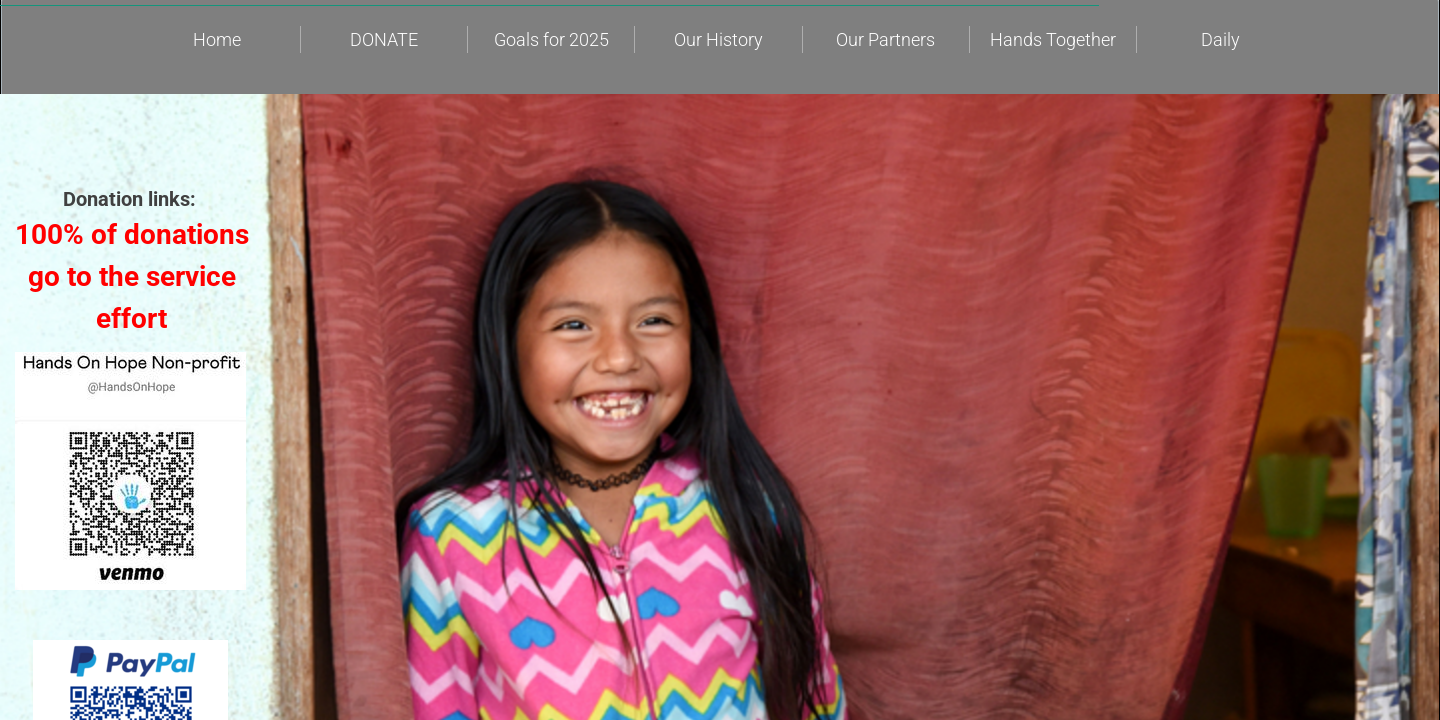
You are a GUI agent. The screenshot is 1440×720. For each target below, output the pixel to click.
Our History (718, 39)
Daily (1220, 39)
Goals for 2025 (551, 39)
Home (217, 39)
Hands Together (1053, 39)
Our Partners (885, 39)
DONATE (384, 39)
